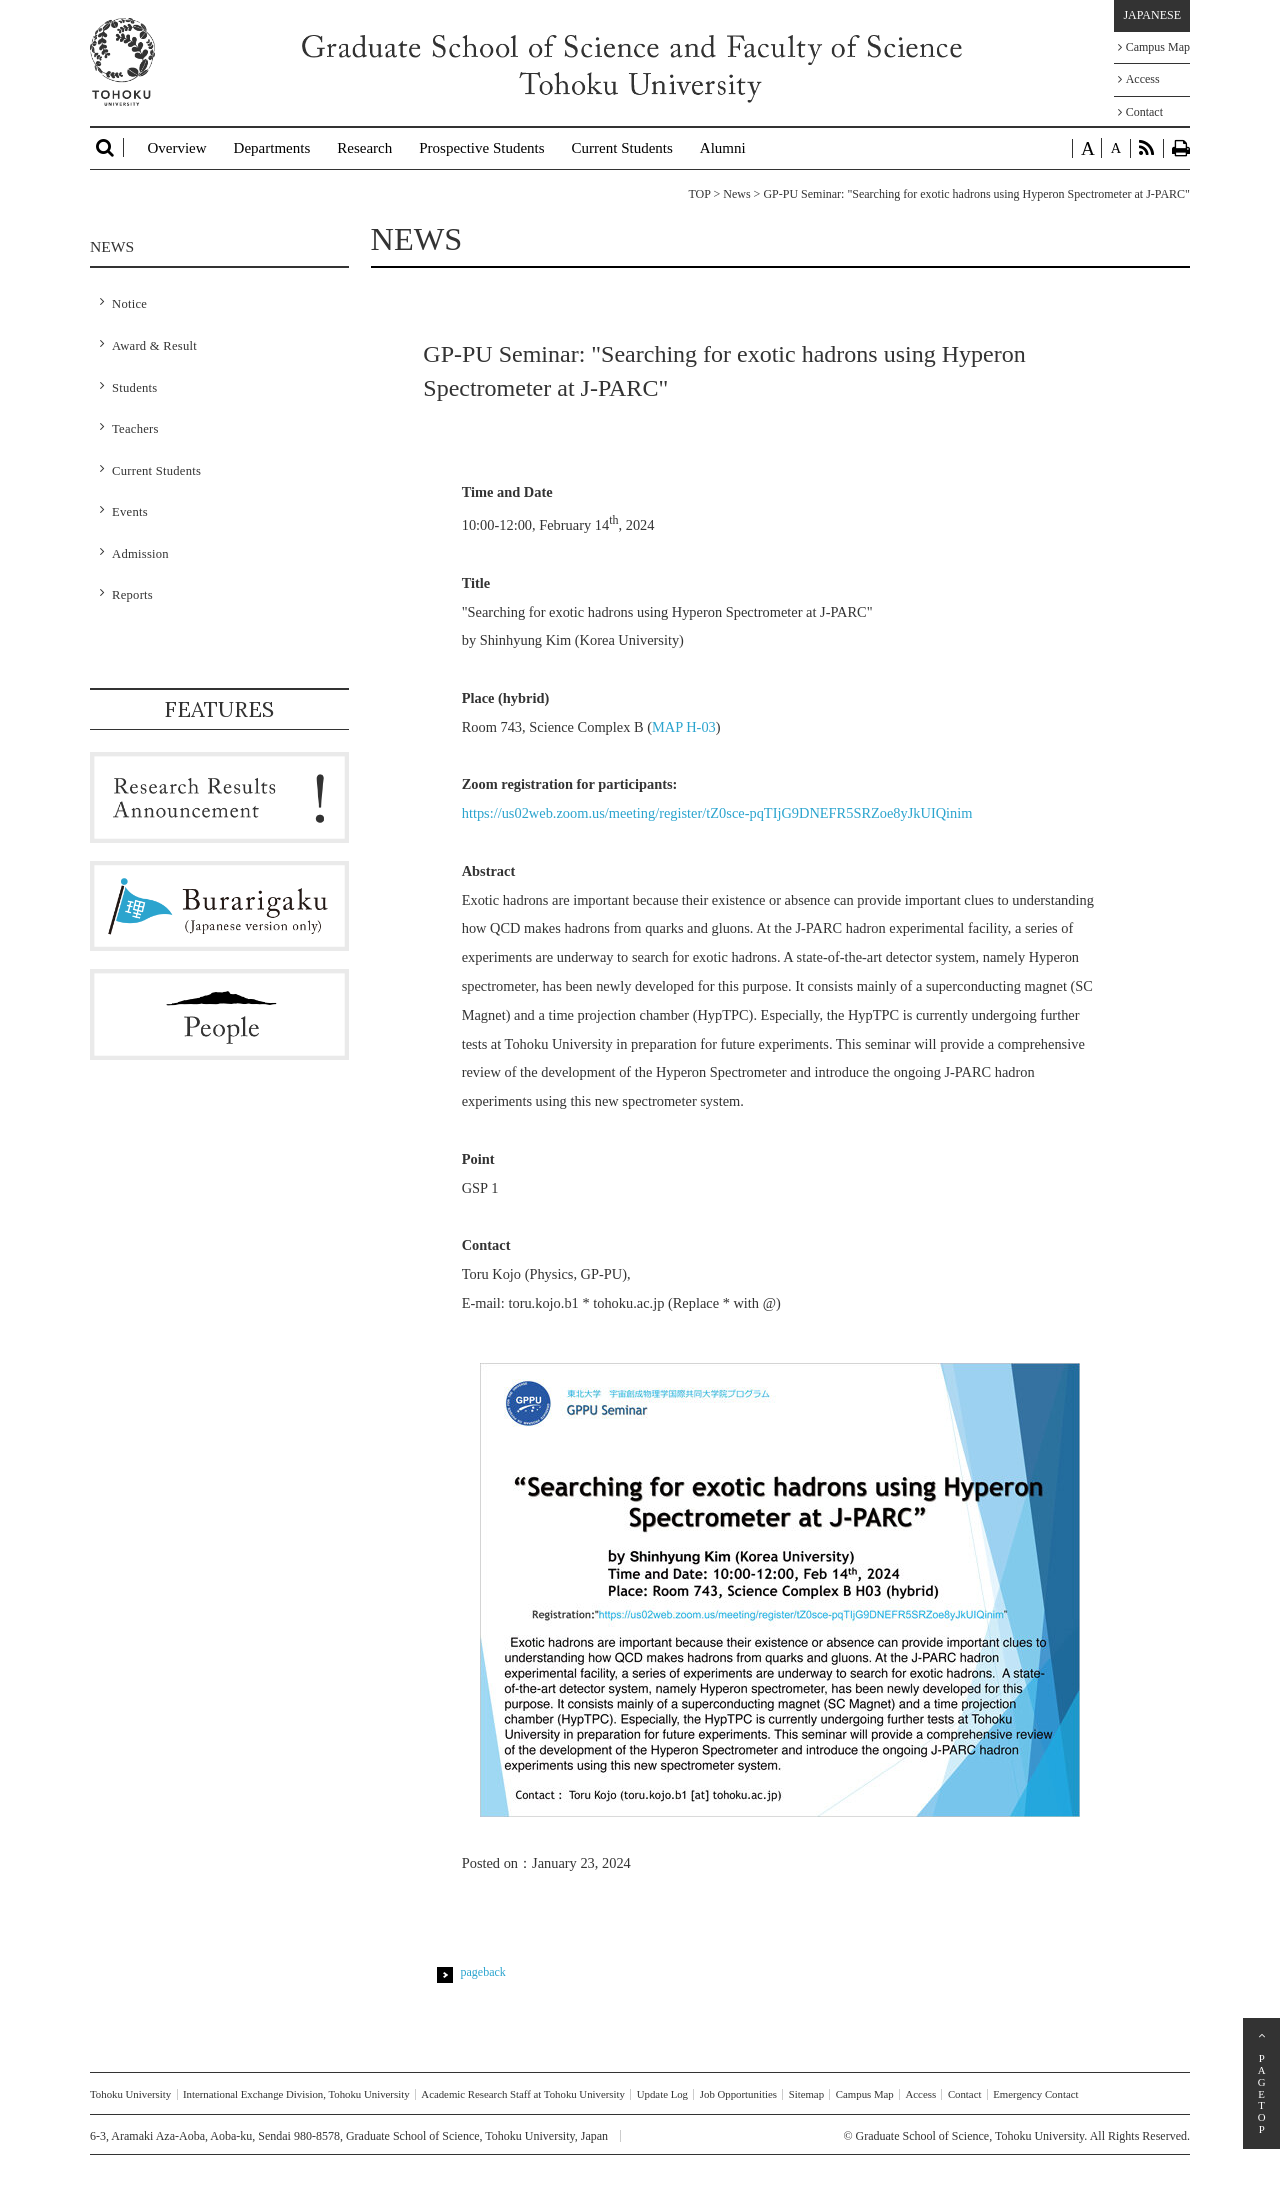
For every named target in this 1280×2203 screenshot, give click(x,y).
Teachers (135, 429)
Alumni (723, 148)
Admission (140, 554)
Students (134, 388)
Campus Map (1154, 47)
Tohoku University (130, 2094)
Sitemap (806, 2094)
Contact (1140, 112)
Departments (272, 148)
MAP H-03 (684, 727)
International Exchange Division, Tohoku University (296, 2094)
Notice (129, 304)
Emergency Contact (1035, 2094)
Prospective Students (481, 148)
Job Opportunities (738, 2094)
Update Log (662, 2094)
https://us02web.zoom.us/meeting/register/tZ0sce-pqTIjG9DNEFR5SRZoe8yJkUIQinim (717, 813)
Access (1139, 79)
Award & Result (154, 346)
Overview (176, 148)
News (736, 194)
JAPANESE (1152, 15)
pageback (483, 1972)
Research (364, 148)
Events (130, 512)
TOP (699, 194)
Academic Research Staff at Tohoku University (523, 2094)
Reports (132, 595)
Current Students (622, 148)
